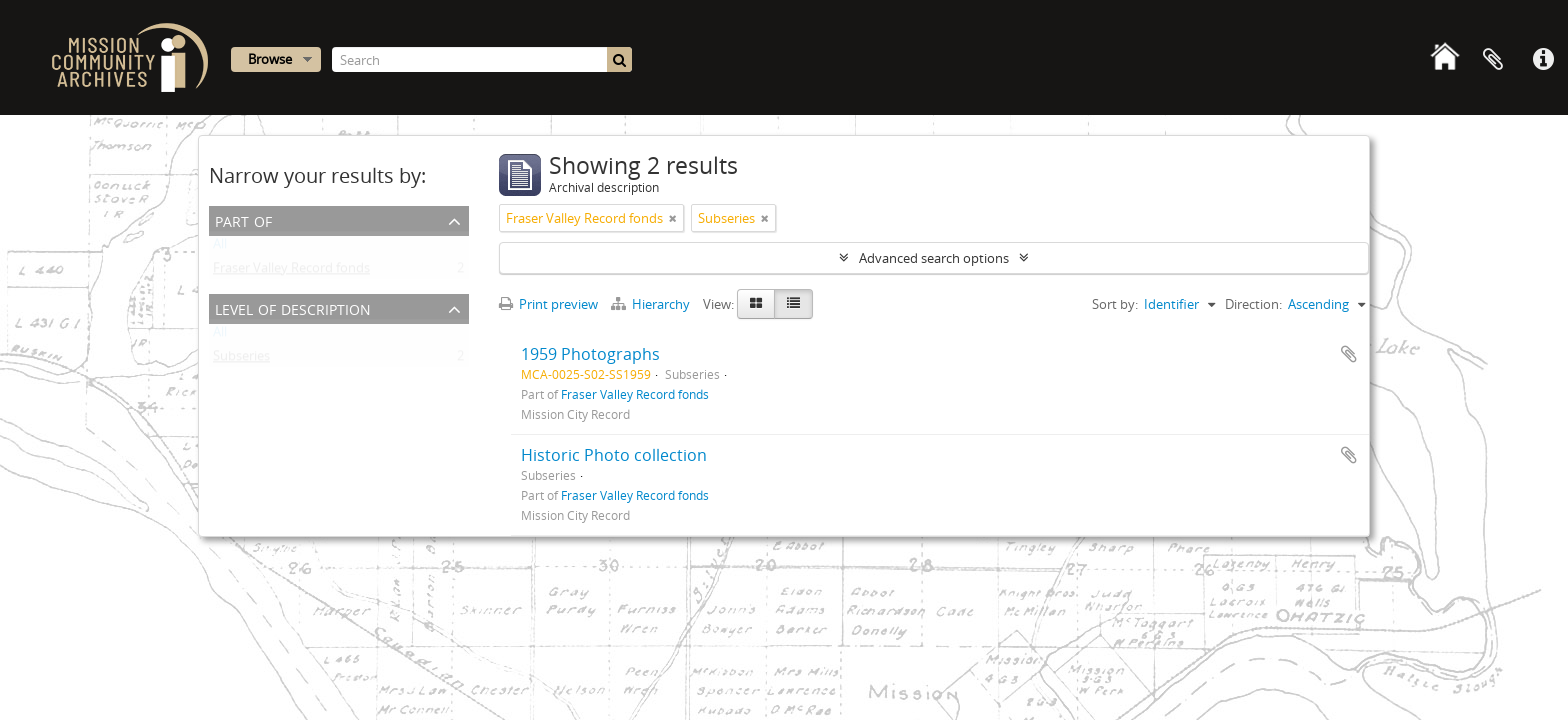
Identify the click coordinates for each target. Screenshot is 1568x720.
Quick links (1543, 60)
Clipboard (1493, 60)
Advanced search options (934, 258)
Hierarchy (652, 304)
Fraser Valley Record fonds (291, 272)
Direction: (1253, 304)
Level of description (293, 307)
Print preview (548, 304)
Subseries (241, 360)
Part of (243, 219)
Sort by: (1115, 304)
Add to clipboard (1349, 354)
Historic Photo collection (614, 455)
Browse (270, 59)
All (220, 248)
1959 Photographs (590, 354)
